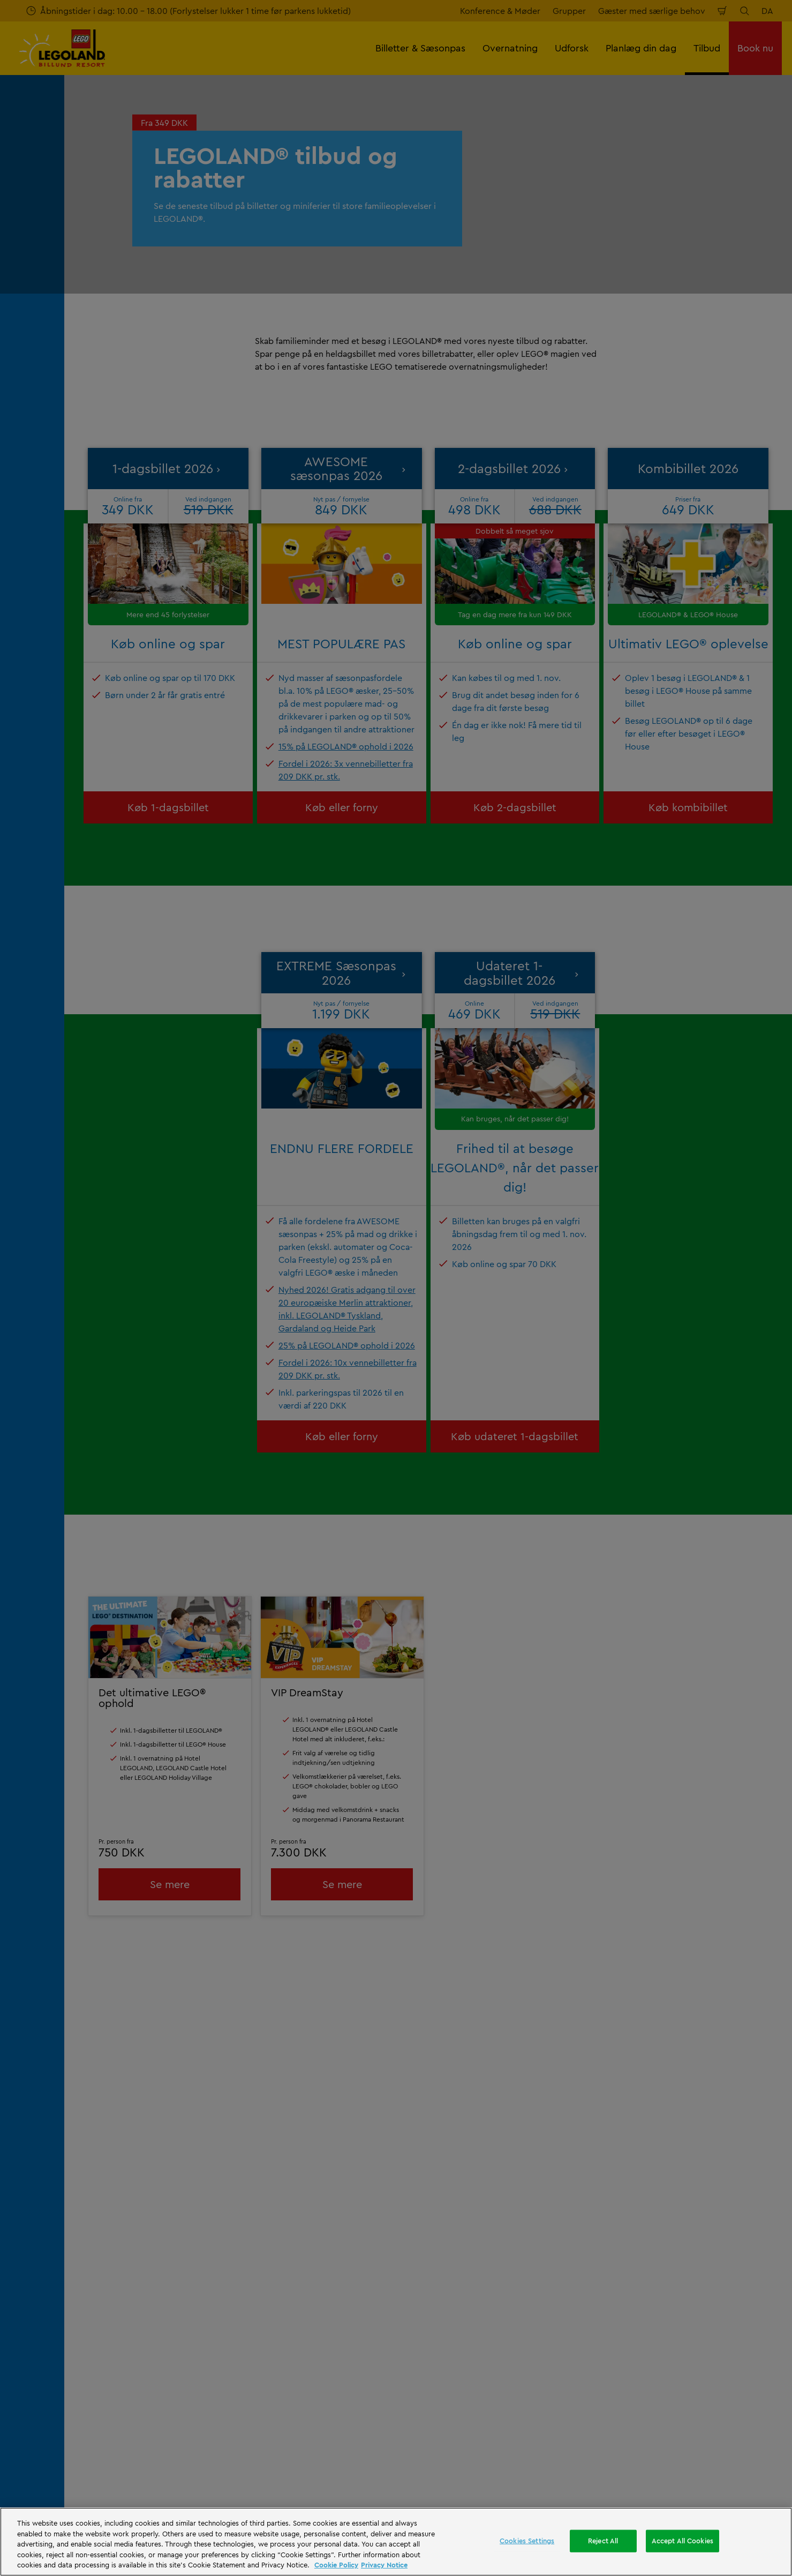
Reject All (603, 2540)
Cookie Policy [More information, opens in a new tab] (336, 2564)
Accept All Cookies (682, 2540)
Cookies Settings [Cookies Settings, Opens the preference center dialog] (527, 2540)
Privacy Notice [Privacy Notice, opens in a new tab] (384, 2564)
